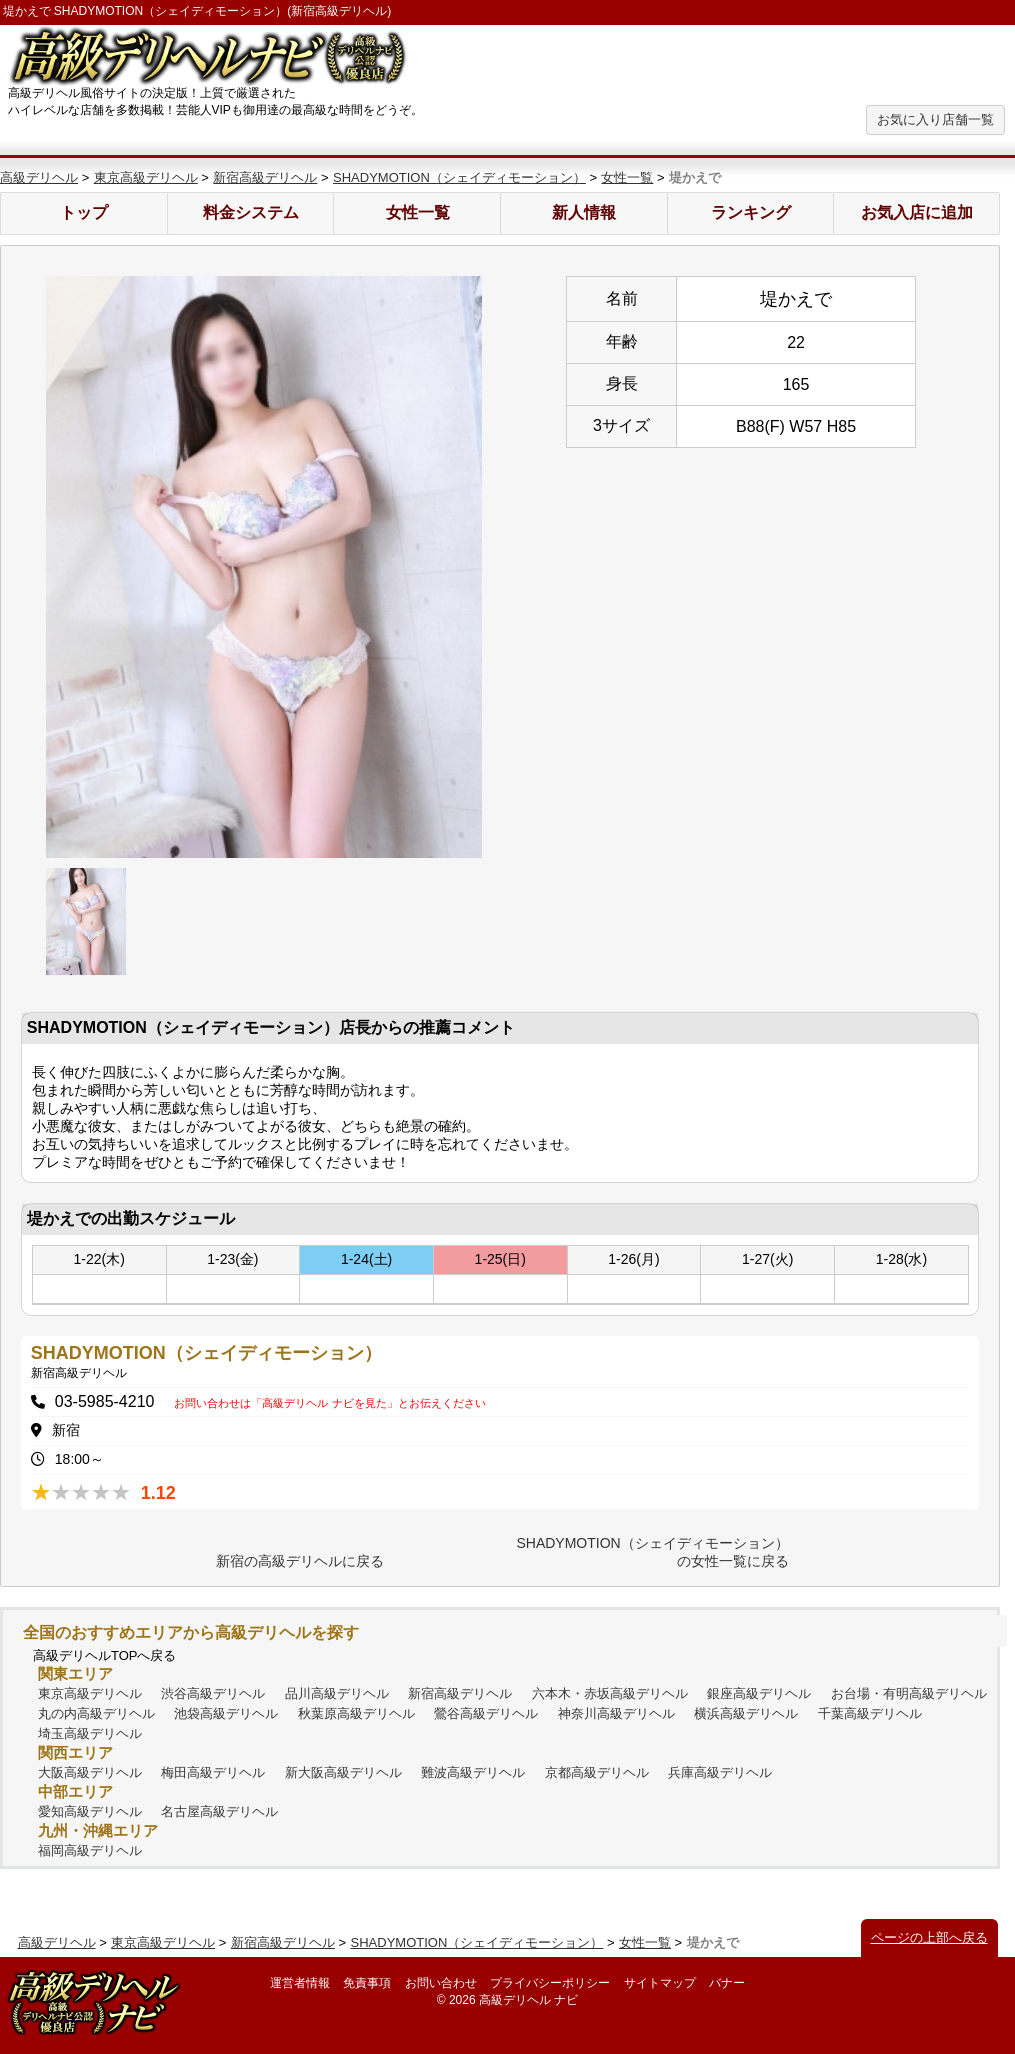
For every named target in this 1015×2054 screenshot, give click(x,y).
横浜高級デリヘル (746, 1713)
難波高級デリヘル (473, 1772)
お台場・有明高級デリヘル (909, 1693)
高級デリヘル (39, 177)
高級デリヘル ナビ (528, 2000)
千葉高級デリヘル (870, 1713)
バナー (727, 1983)
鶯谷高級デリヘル (486, 1713)
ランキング (751, 212)
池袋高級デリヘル (226, 1713)
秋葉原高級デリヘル (356, 1713)
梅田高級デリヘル (213, 1772)
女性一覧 (627, 177)
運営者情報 (300, 1983)
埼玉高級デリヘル (90, 1733)
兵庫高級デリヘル (720, 1772)
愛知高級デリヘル (90, 1811)
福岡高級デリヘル (90, 1850)
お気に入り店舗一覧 (935, 119)
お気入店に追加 (917, 212)
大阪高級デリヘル (90, 1772)
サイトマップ (660, 1983)
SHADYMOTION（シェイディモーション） (459, 177)
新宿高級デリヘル (265, 177)
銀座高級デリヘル (759, 1693)
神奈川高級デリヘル (616, 1713)
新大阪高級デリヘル (343, 1772)
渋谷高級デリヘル (213, 1693)
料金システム (251, 212)
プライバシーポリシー (550, 1983)
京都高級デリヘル (597, 1772)
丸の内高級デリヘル (96, 1713)
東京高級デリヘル (146, 177)
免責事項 (367, 1983)
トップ (84, 212)
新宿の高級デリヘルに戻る (300, 1561)
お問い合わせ (441, 1983)
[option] (264, 567)
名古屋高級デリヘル (219, 1811)
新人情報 (584, 212)
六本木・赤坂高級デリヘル (610, 1693)
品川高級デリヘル (337, 1693)
